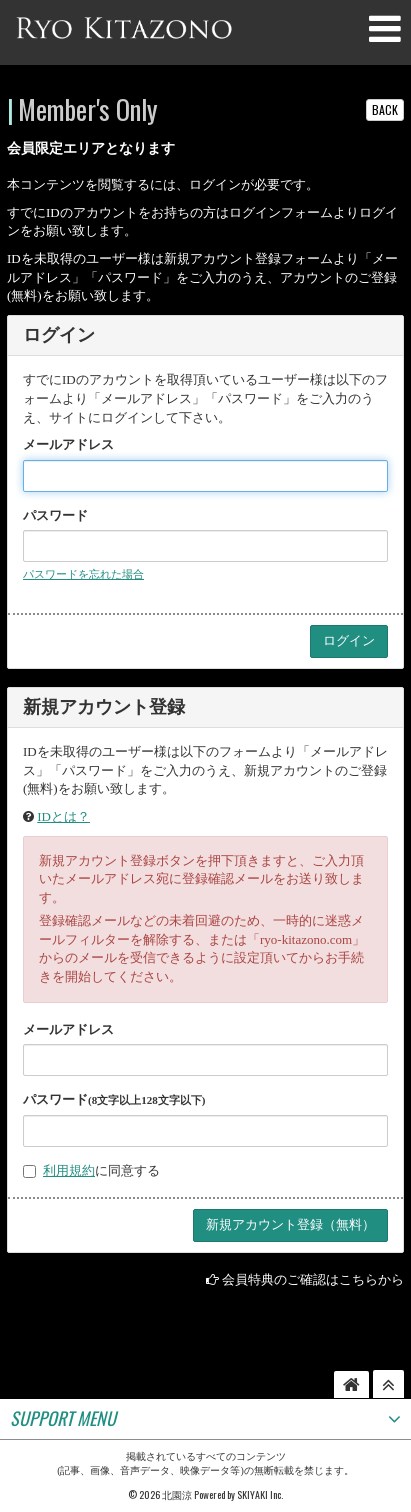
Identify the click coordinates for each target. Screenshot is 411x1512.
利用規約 (69, 1170)
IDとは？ (63, 816)
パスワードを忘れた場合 (83, 574)
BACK (385, 109)
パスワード (55, 515)
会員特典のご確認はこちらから (313, 1279)
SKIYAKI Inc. (260, 1494)
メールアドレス (68, 444)
